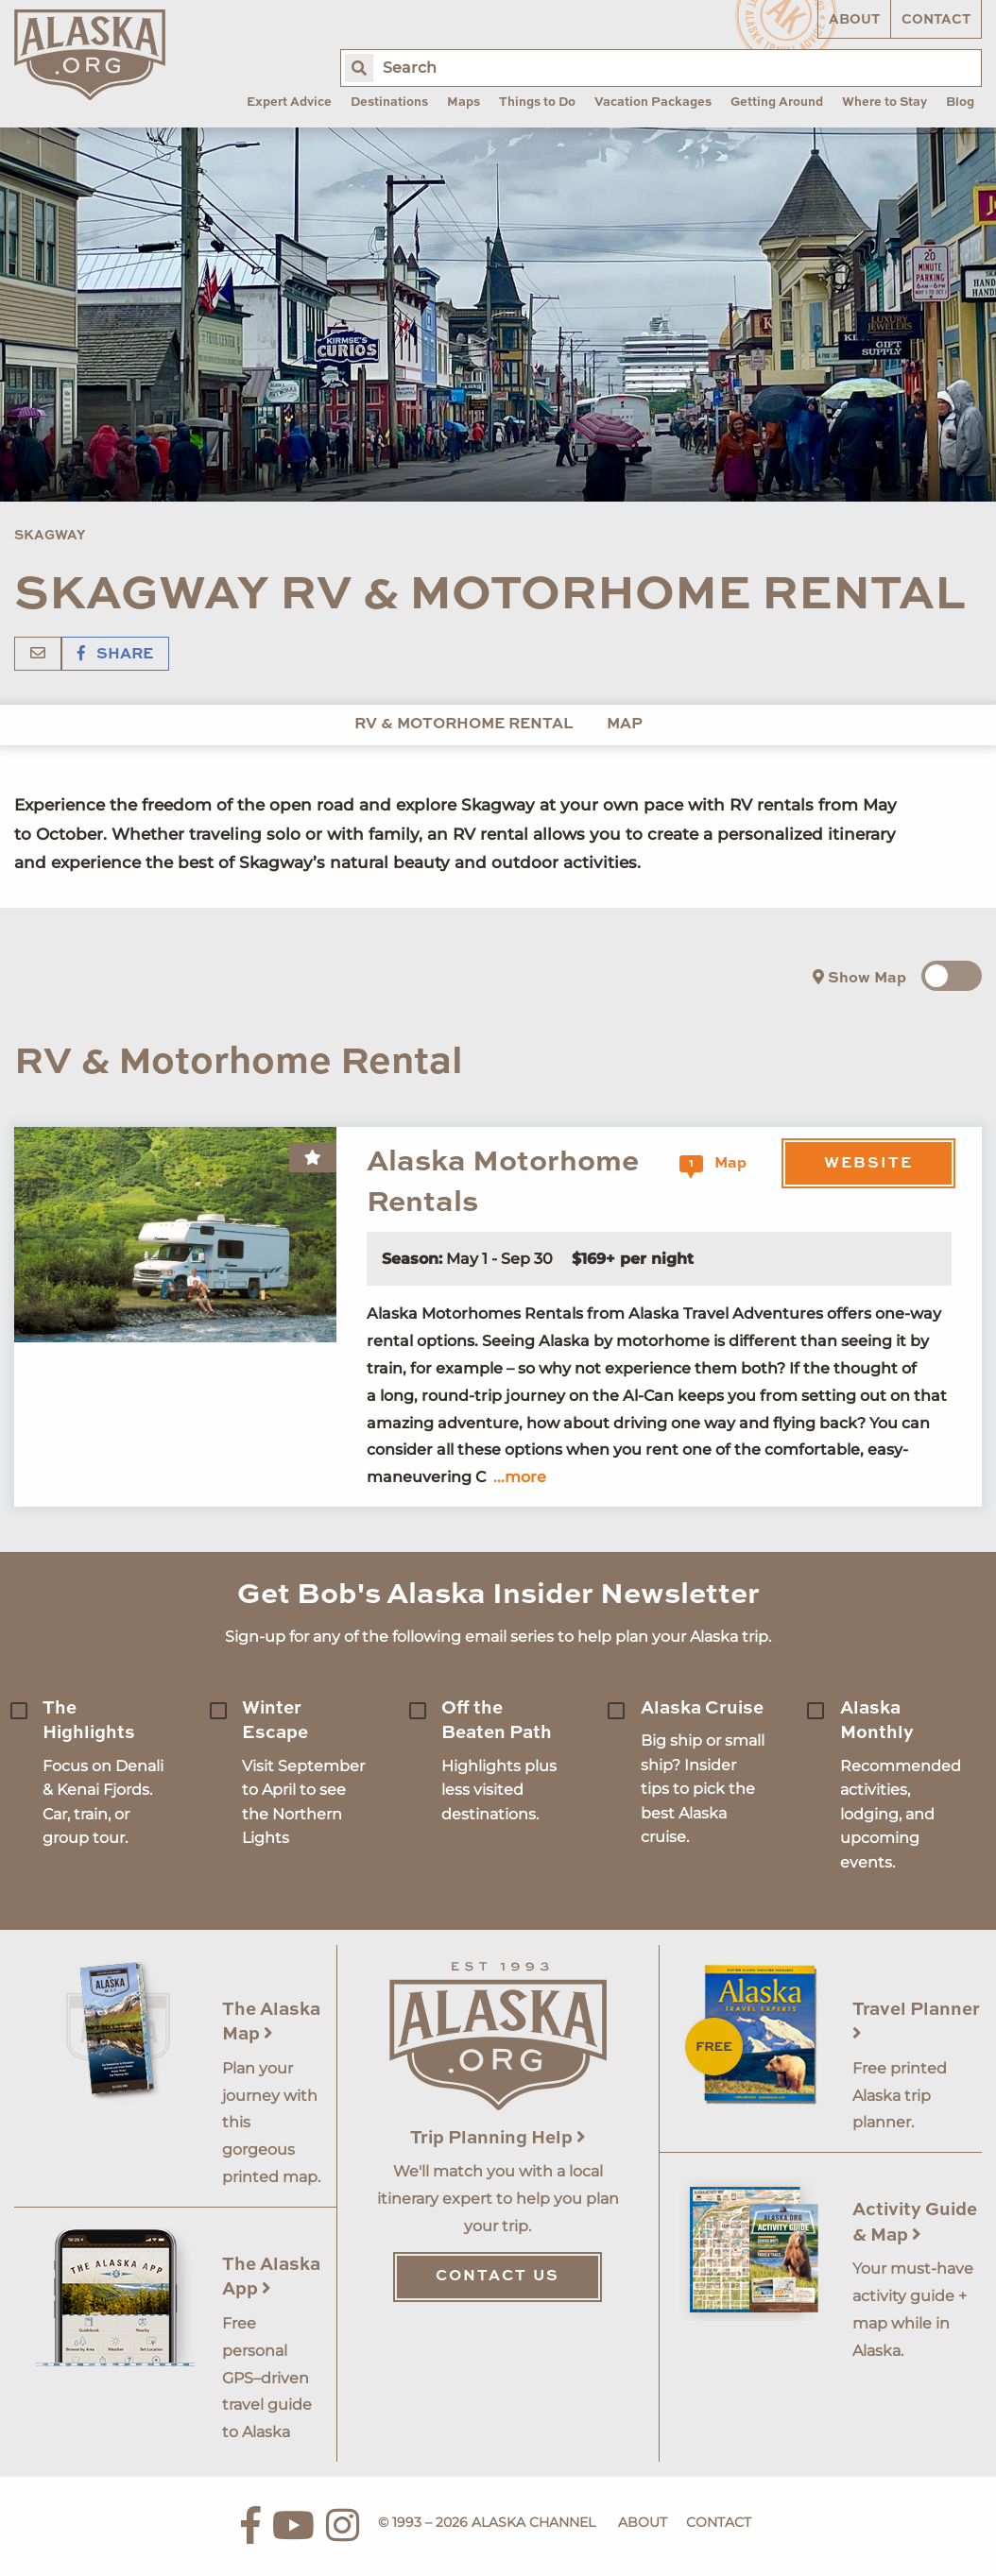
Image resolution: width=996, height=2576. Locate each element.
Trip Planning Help (498, 2138)
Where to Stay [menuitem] (884, 102)
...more (519, 1477)
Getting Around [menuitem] (776, 102)
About (854, 19)
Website (868, 1163)
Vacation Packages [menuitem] (653, 102)
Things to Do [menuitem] (537, 102)
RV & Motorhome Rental (463, 724)
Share (115, 654)
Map (625, 724)
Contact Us (497, 2276)
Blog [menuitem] (960, 102)
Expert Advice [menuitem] (289, 102)
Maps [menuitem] (463, 102)
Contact (936, 19)
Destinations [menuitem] (389, 102)
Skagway (49, 535)
